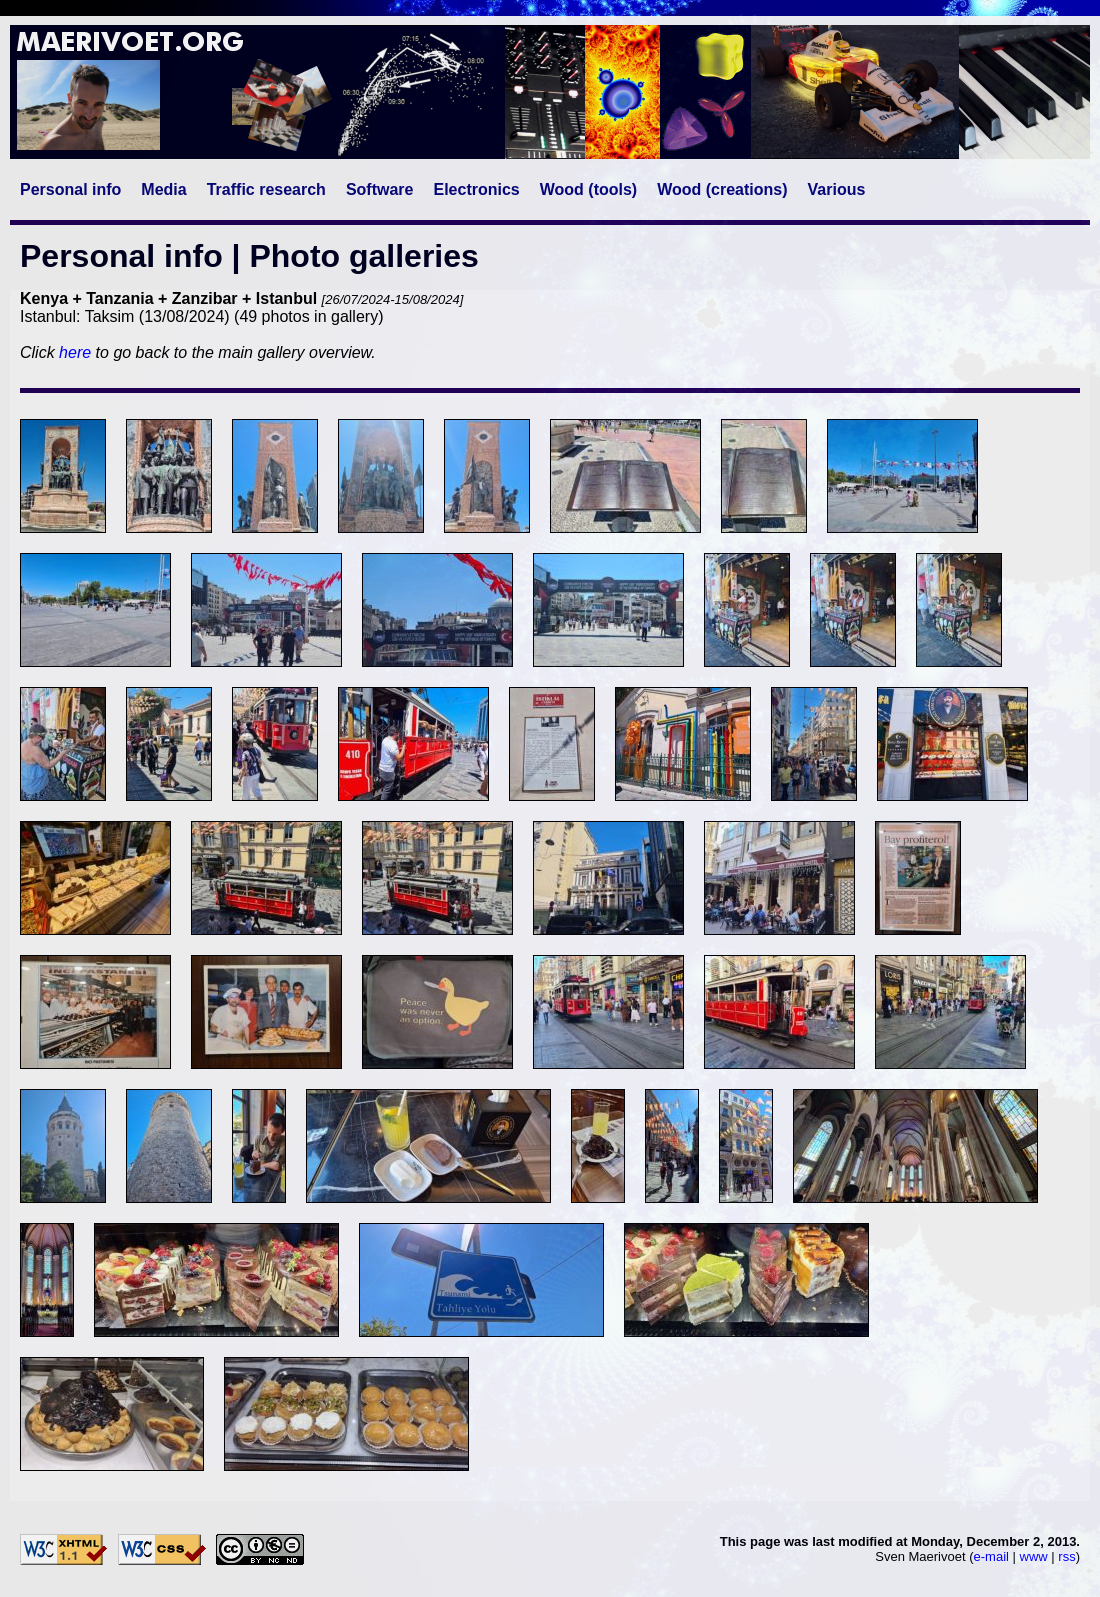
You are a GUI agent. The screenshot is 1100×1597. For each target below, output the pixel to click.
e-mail (991, 1556)
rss (1066, 1556)
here (75, 352)
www (1034, 1556)
